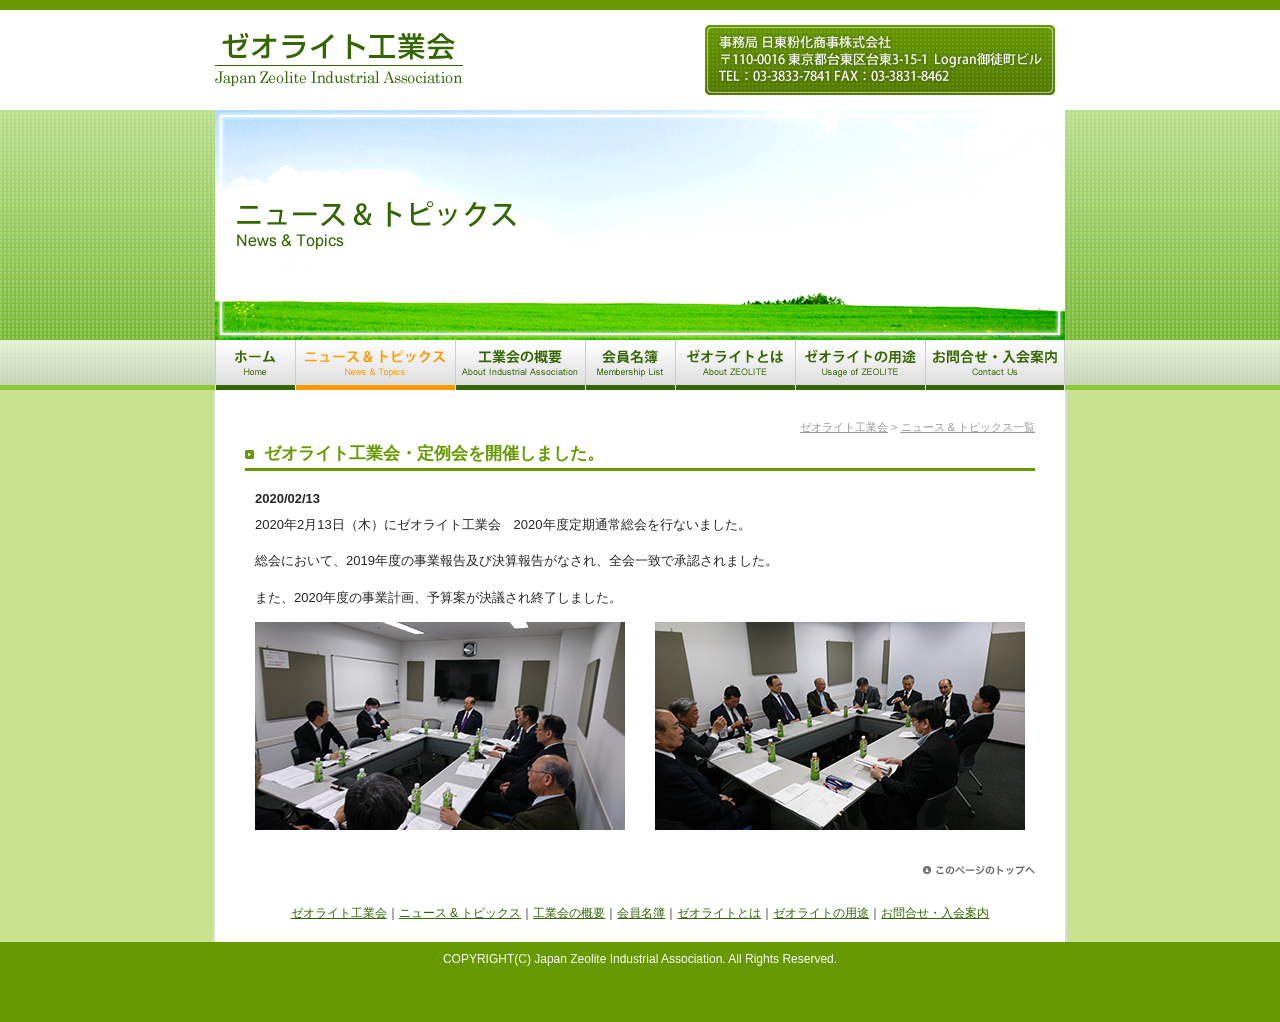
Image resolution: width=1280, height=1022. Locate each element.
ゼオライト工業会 (339, 59)
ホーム (255, 365)
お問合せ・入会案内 (995, 365)
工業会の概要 (520, 365)
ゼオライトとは (735, 365)
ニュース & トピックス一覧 (968, 427)
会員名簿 (630, 365)
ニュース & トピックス (375, 365)
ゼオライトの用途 (860, 365)
